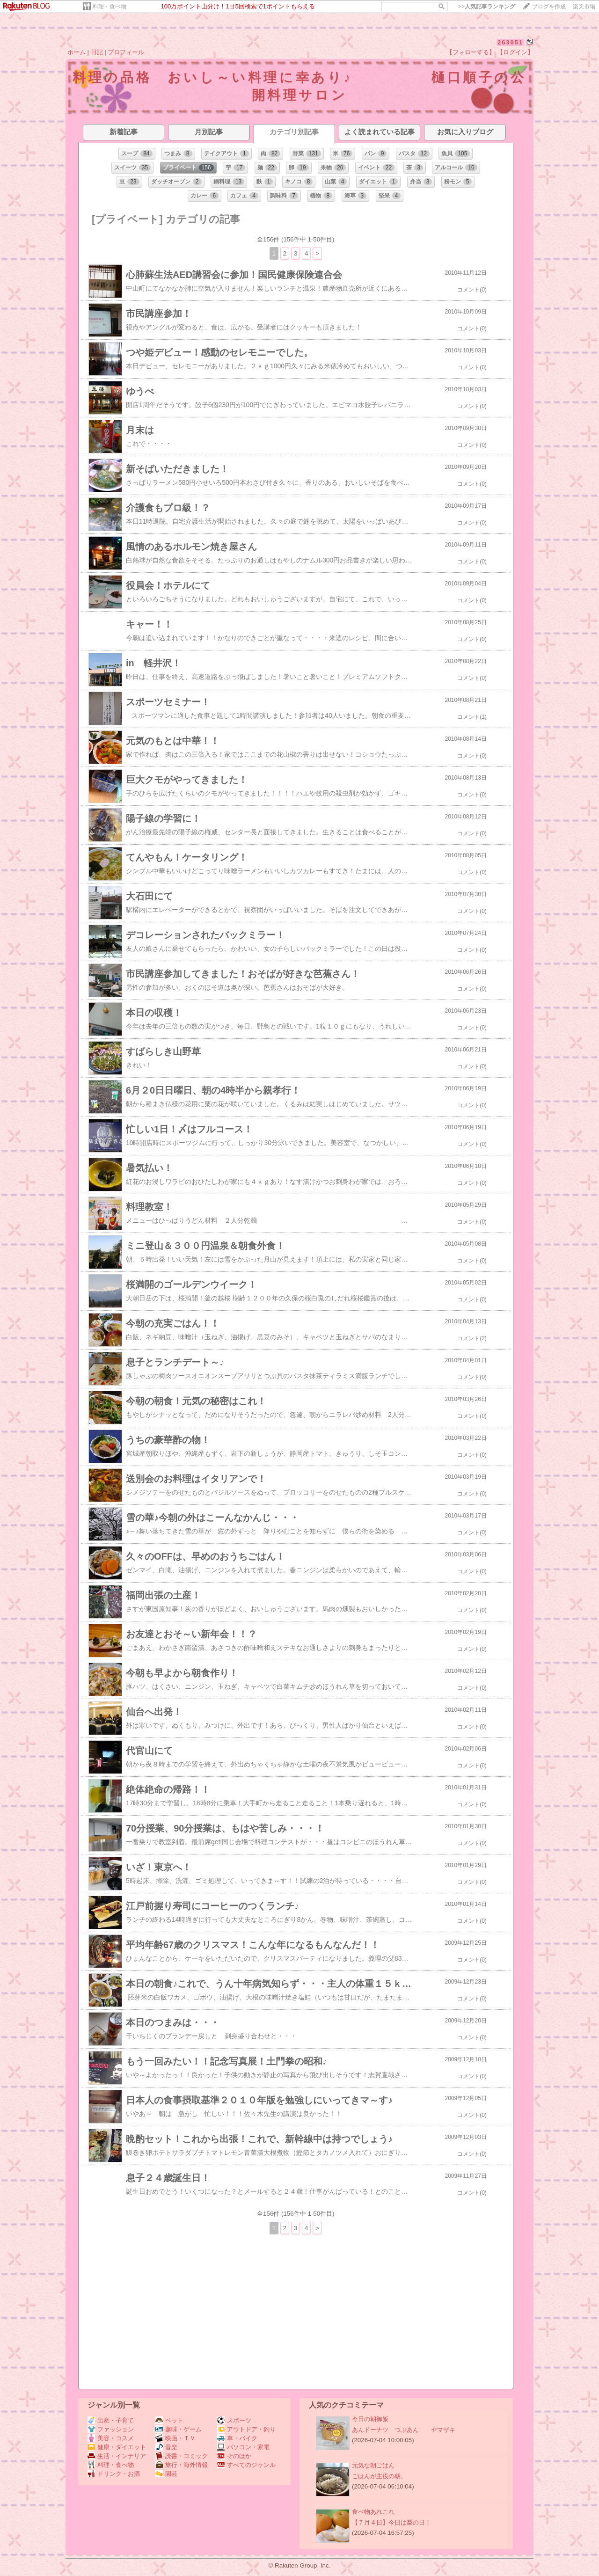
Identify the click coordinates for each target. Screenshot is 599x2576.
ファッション (111, 2429)
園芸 (166, 2473)
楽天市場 (584, 6)
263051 (510, 42)
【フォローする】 (470, 52)
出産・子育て (111, 2420)
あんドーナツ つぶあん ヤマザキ (403, 2429)
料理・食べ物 (109, 6)
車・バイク (237, 2438)
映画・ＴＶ (175, 2438)
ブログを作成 (549, 6)
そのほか (234, 2455)
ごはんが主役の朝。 (379, 2476)
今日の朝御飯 (370, 2419)
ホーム (76, 52)
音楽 (166, 2447)
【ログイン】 (515, 52)
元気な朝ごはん (373, 2465)
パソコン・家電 (243, 2447)
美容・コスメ (111, 2438)
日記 (97, 52)
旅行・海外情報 (181, 2464)
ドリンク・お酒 (114, 2473)
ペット (169, 2420)
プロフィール (126, 52)
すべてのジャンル (246, 2464)
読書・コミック (181, 2455)
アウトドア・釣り (246, 2429)
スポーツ (234, 2420)
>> (486, 6)
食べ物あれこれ (373, 2511)
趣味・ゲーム (178, 2429)
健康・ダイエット (117, 2447)
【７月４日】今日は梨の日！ (391, 2522)
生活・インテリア (117, 2455)
